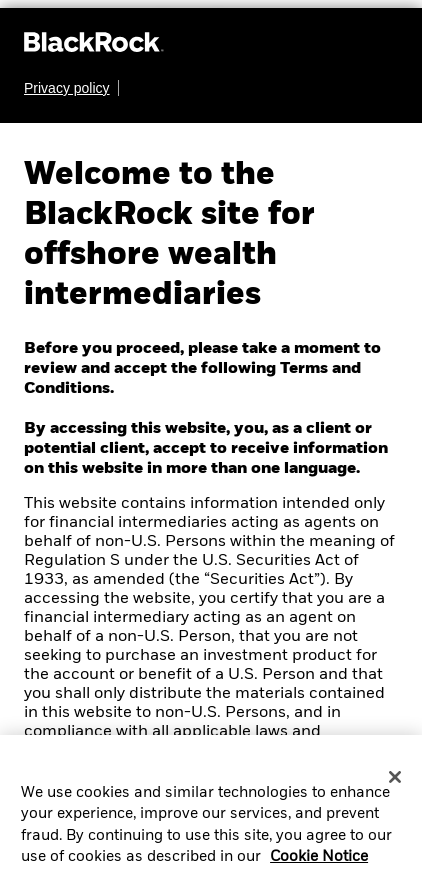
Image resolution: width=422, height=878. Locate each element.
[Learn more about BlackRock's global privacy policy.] (71, 88)
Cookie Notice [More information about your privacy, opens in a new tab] (319, 864)
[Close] (395, 784)
